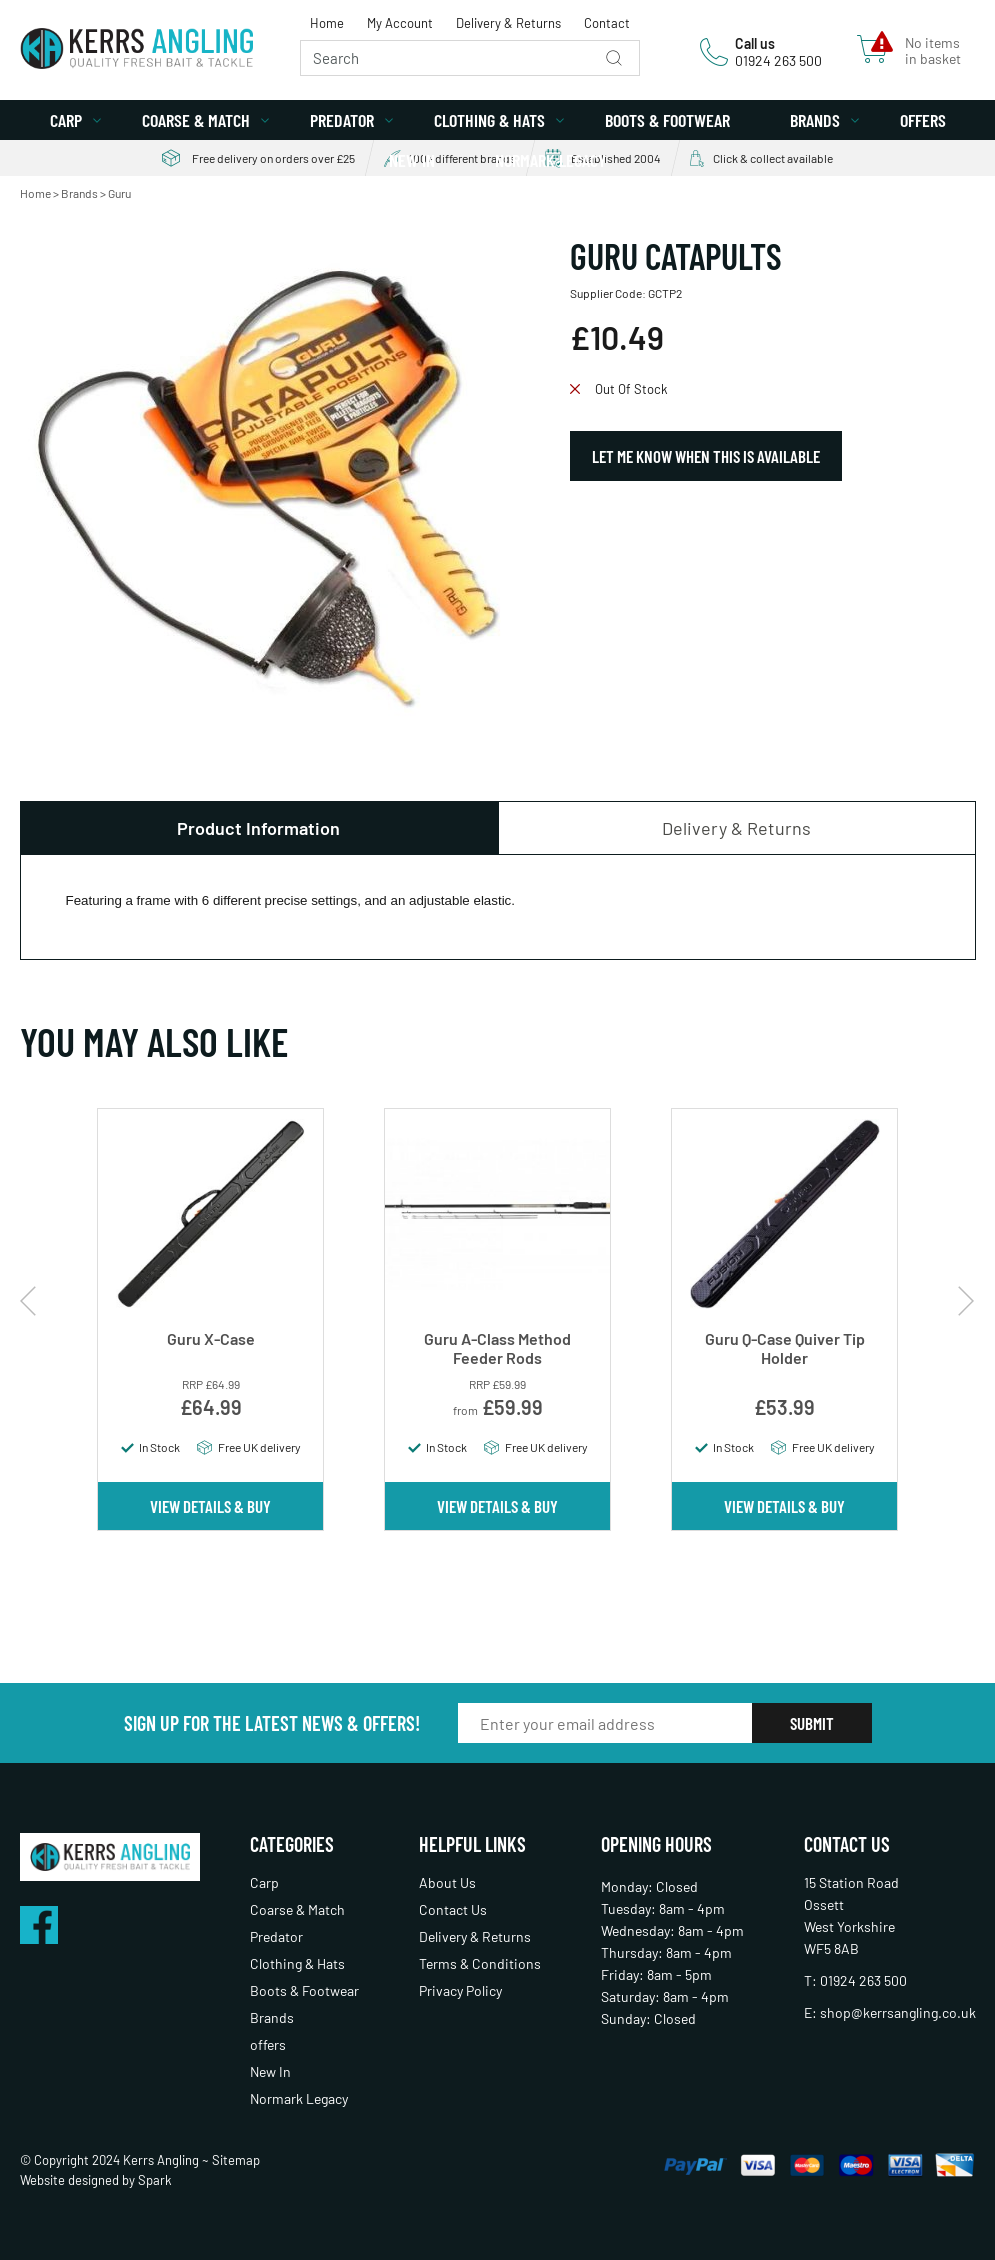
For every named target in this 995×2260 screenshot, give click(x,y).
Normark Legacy (550, 160)
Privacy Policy (460, 1990)
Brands (815, 120)
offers (923, 120)
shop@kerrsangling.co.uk (898, 2012)
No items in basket (933, 51)
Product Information (258, 828)
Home (327, 23)
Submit (812, 1723)
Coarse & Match (196, 120)
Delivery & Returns (508, 23)
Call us (755, 43)
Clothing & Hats (489, 120)
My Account (400, 23)
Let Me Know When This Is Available (706, 456)
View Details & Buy (210, 1506)
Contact (607, 23)
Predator (342, 120)
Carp (66, 120)
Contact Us (453, 1909)
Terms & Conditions (480, 1963)
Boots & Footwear (667, 120)
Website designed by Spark (96, 2180)
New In (412, 160)
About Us (447, 1882)
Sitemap (236, 2160)
